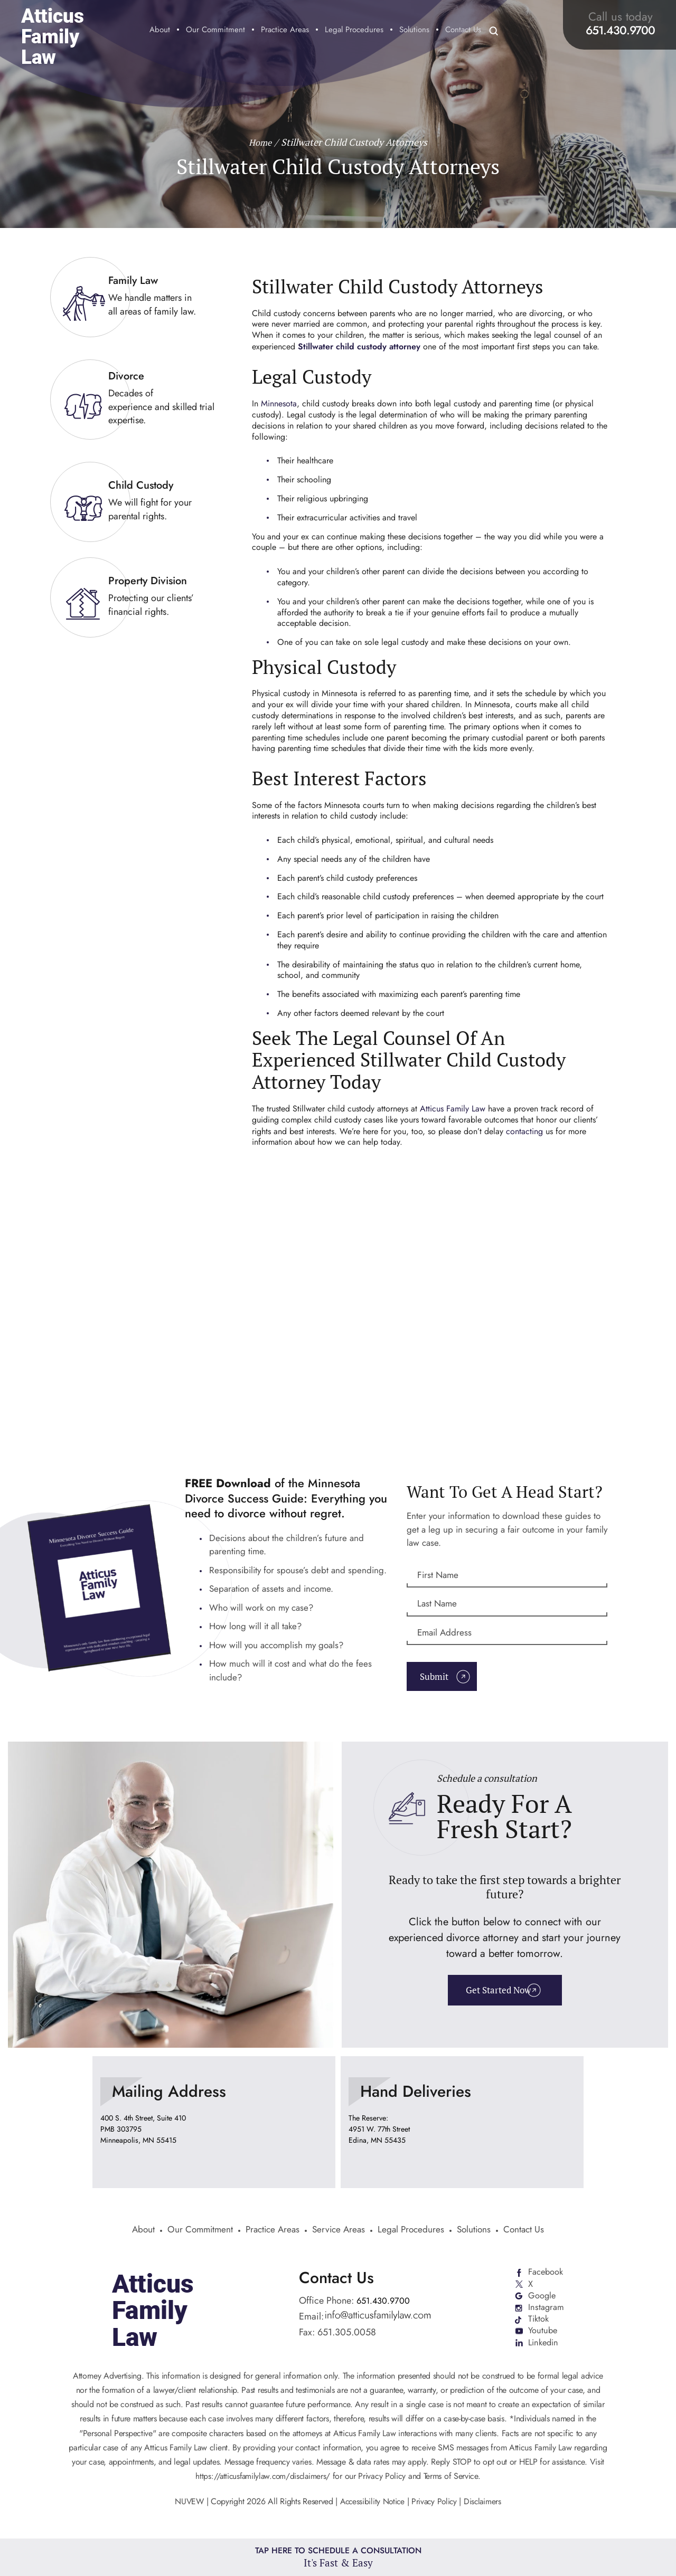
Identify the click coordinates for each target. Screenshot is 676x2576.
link (137, 296)
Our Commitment (215, 30)
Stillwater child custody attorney (359, 346)
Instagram (546, 2313)
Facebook (546, 2275)
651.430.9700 (620, 30)
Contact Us (463, 30)
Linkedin (543, 2351)
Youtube (542, 2339)
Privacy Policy (435, 2511)
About (159, 30)
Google (542, 2301)
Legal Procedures (354, 30)
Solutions (414, 30)
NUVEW (187, 2511)
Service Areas (339, 2233)
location (213, 2125)
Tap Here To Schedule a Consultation (338, 2556)
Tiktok (538, 2326)
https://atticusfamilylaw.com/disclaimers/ (263, 2485)
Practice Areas (285, 30)
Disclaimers (485, 2511)
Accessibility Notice (372, 2511)
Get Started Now (496, 1995)
